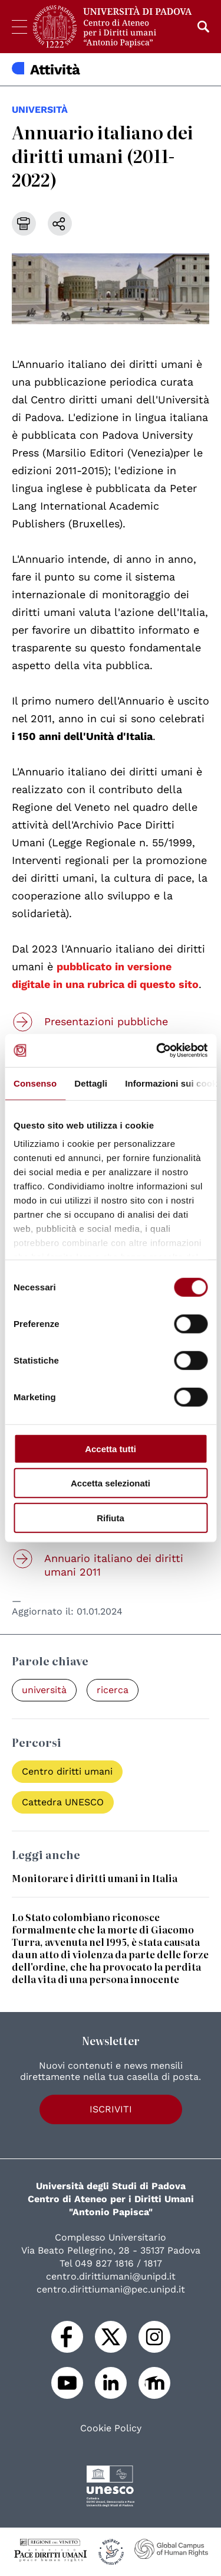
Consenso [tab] (35, 1083)
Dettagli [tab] (90, 1083)
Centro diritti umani (67, 1771)
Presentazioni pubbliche (106, 1021)
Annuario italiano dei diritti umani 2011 (113, 1565)
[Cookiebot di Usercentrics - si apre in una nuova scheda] (157, 1050)
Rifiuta (110, 1517)
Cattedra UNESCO (63, 1802)
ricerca (112, 1689)
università (40, 109)
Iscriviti (111, 2109)
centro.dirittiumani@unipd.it (111, 2276)
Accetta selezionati (110, 1483)
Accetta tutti (110, 1448)
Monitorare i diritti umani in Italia (94, 1878)
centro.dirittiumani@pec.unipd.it (111, 2289)
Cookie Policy (110, 2428)
